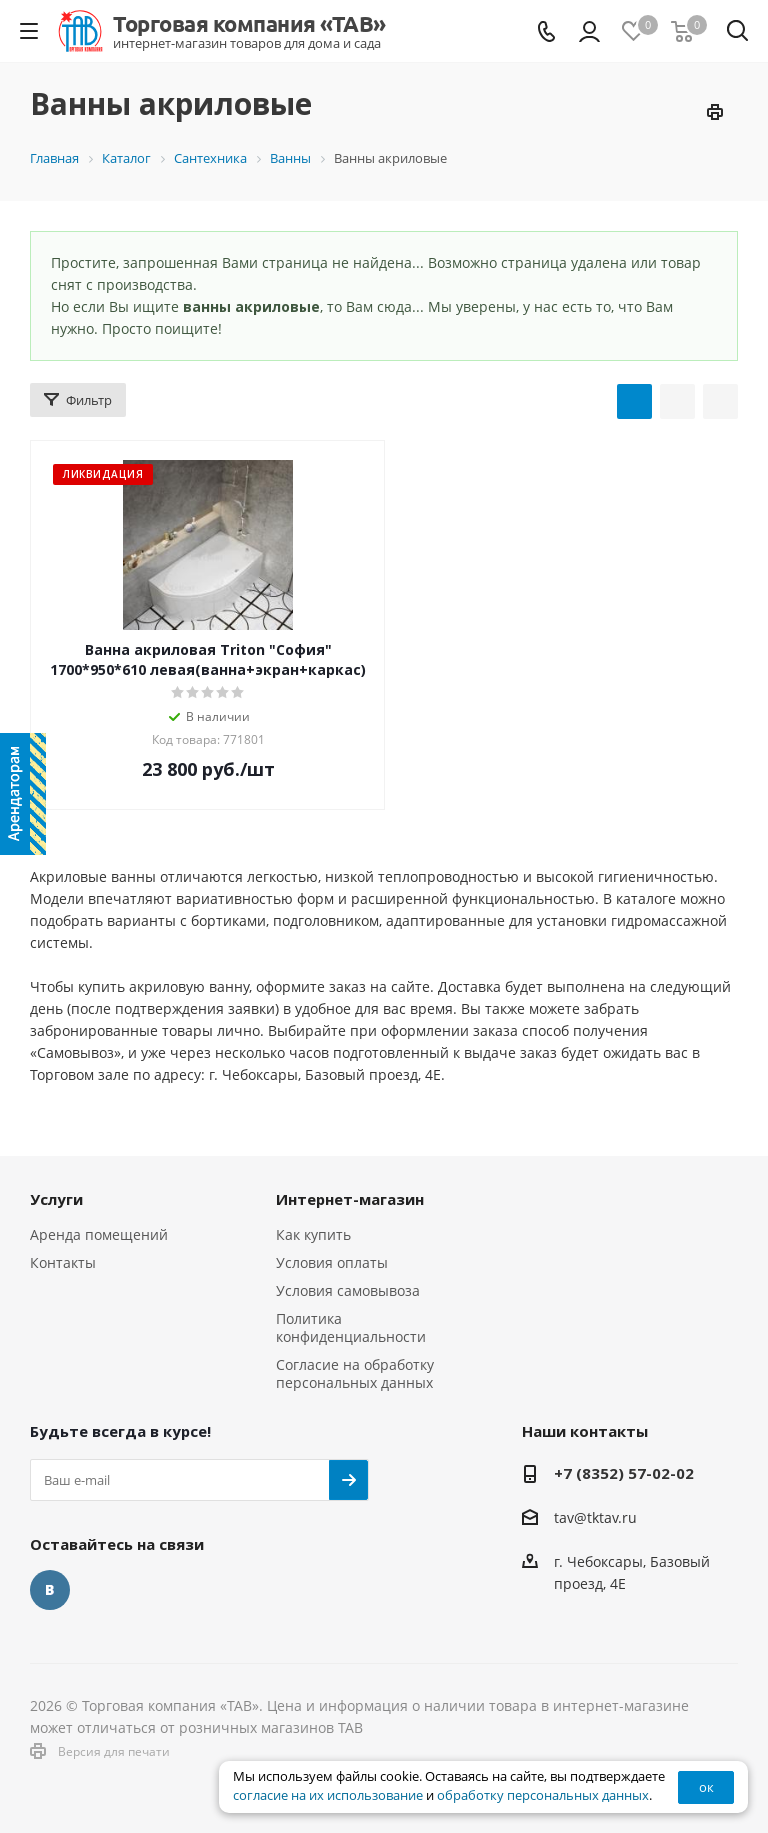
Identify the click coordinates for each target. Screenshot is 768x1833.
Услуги (56, 1199)
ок (706, 1787)
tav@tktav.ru (595, 1517)
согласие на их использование (328, 1795)
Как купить (313, 1234)
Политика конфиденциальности (351, 1327)
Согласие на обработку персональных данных (355, 1373)
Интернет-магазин (350, 1199)
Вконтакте (50, 1590)
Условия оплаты (332, 1262)
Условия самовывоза (348, 1290)
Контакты (63, 1262)
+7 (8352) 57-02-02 (624, 1473)
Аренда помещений (99, 1234)
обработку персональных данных (543, 1795)
